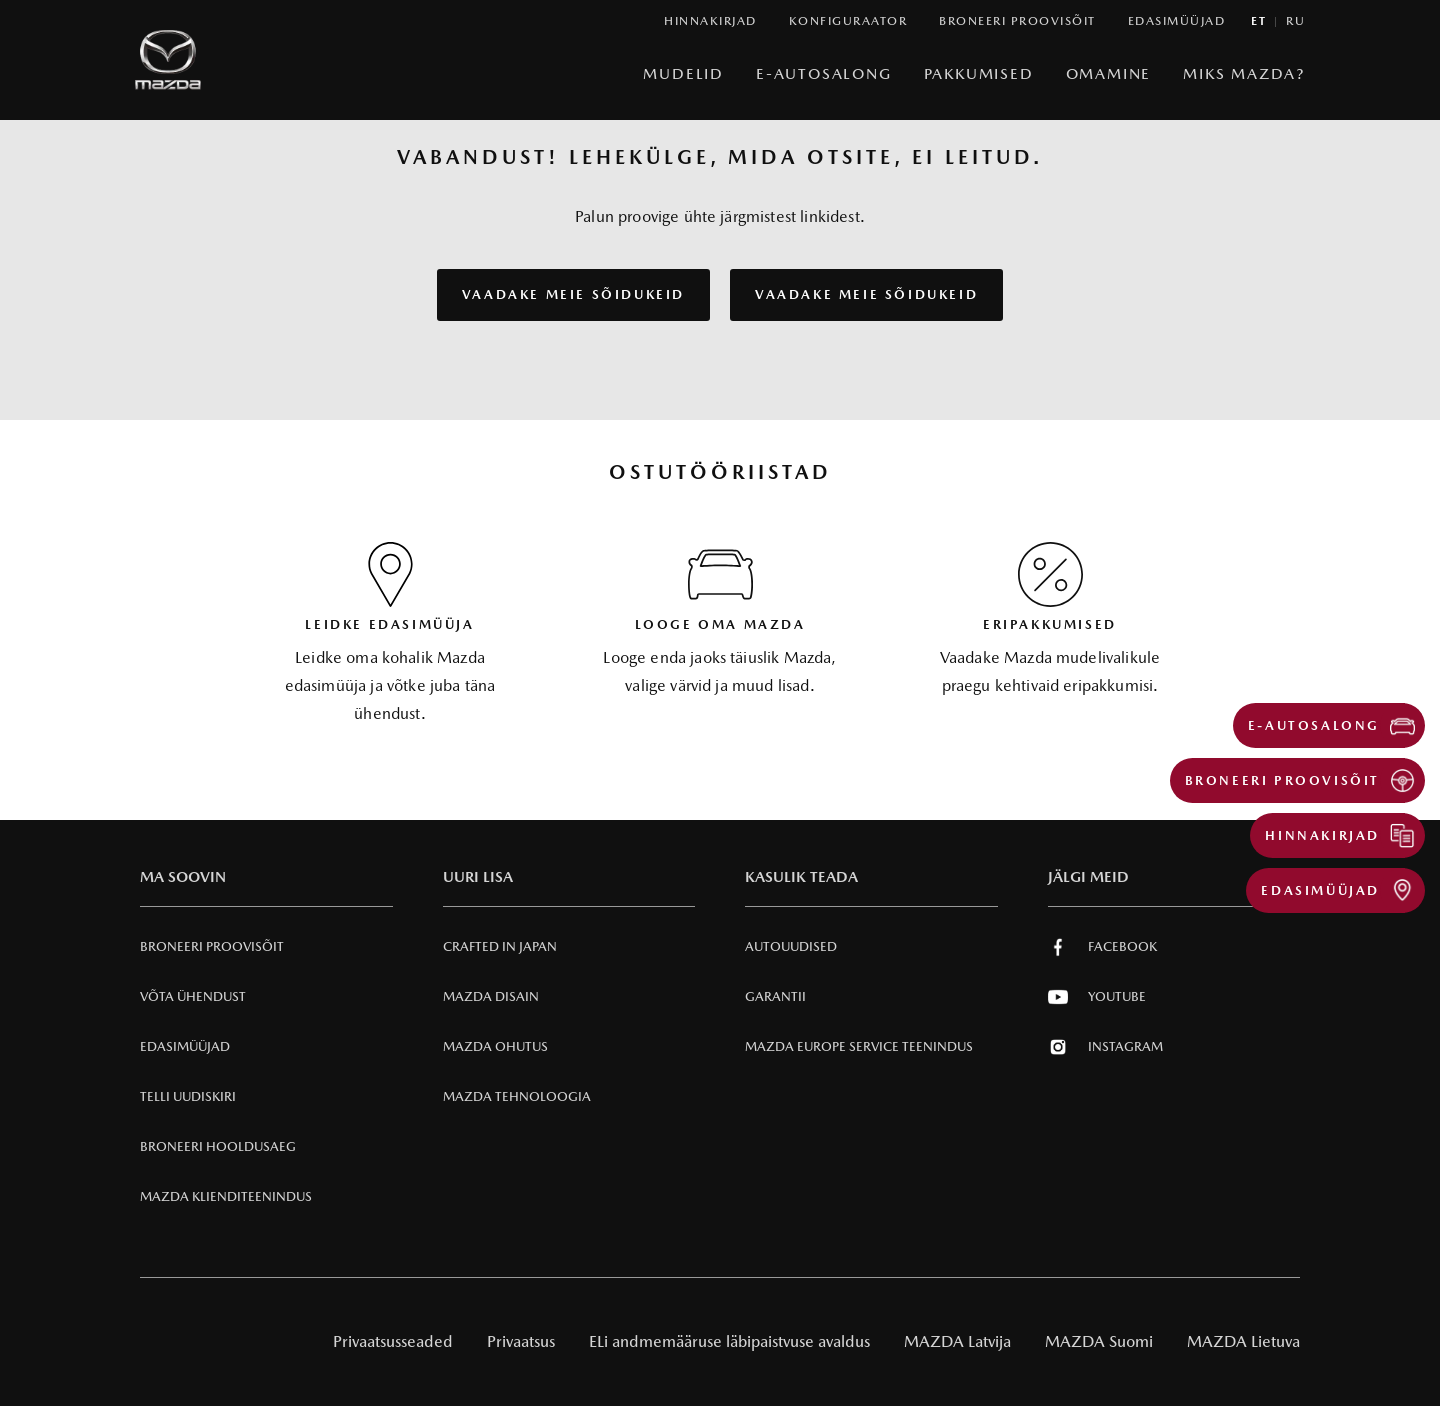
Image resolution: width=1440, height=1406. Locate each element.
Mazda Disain (491, 996)
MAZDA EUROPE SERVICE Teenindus (859, 1046)
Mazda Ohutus (495, 1046)
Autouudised (791, 946)
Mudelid (683, 73)
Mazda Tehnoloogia (517, 1096)
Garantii (775, 996)
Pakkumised (979, 73)
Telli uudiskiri (188, 1096)
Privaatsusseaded (393, 1341)
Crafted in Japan (500, 946)
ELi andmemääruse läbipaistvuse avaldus (729, 1341)
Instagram (1105, 1047)
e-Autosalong (824, 73)
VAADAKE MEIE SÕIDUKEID (573, 294)
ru (1295, 21)
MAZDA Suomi (1099, 1341)
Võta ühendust (193, 996)
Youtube (1097, 997)
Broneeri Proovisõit (212, 946)
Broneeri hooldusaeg (218, 1146)
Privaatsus (521, 1341)
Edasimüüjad (185, 1046)
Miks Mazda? (1244, 73)
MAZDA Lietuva (1243, 1341)
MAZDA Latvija (957, 1341)
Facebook (1102, 947)
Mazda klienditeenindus (226, 1196)
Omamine (1109, 73)
